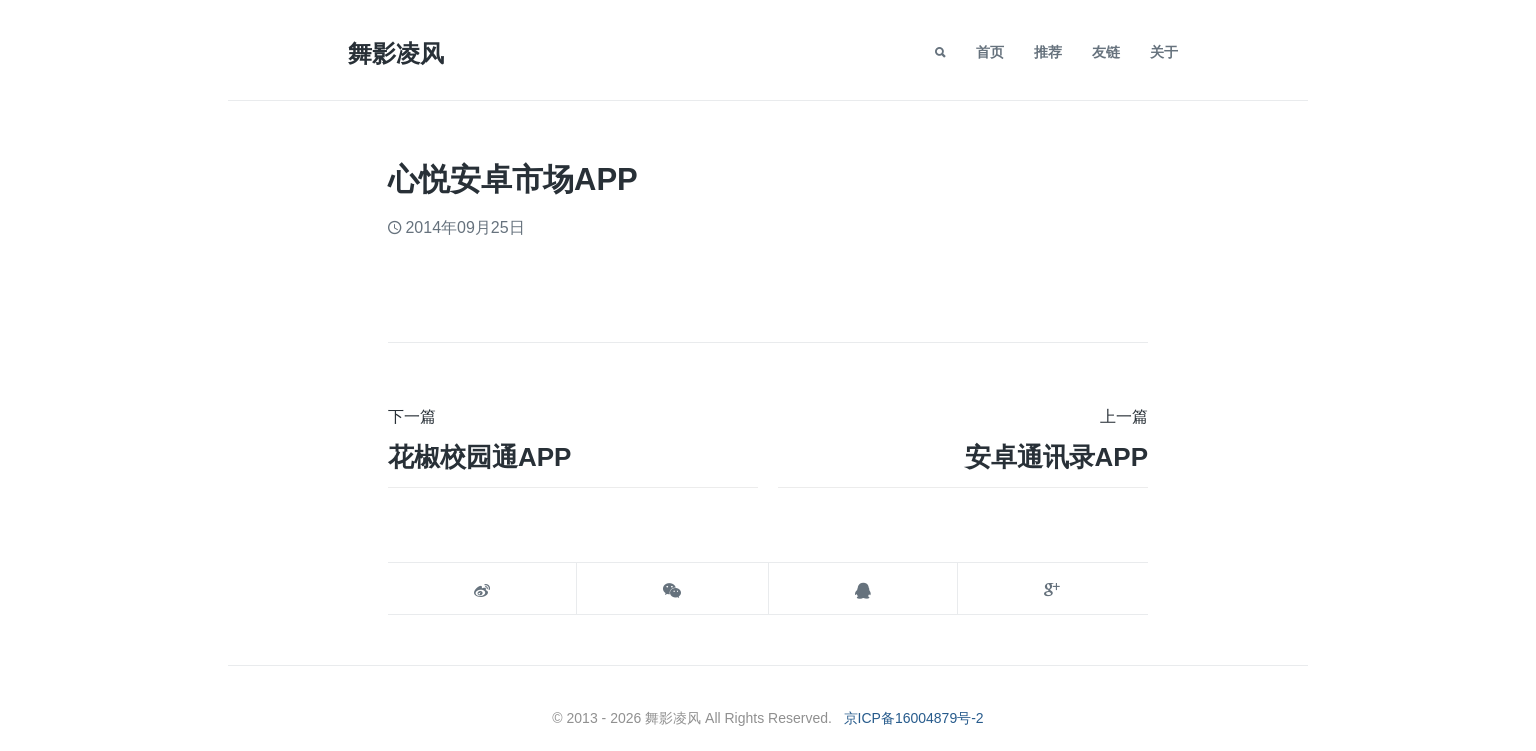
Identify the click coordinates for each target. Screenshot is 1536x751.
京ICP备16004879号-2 (914, 718)
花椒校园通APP (479, 457)
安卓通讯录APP (1056, 457)
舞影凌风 (396, 53)
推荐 (1048, 52)
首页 (990, 52)
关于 (1164, 52)
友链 (1106, 52)
